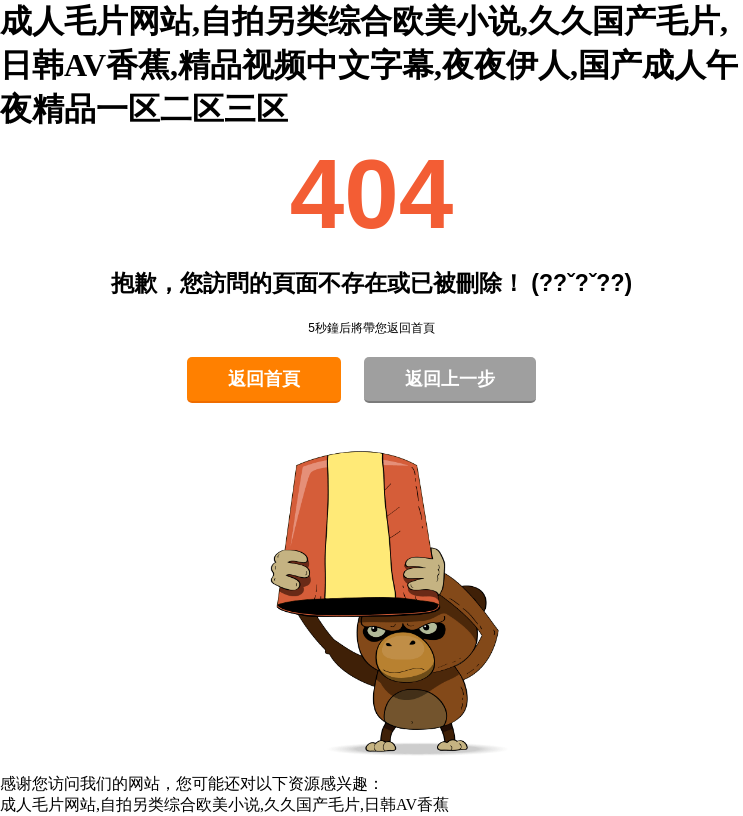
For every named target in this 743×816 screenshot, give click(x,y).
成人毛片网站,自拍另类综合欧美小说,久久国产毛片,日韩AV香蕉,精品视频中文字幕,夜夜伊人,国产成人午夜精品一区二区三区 (369, 65)
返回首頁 (264, 379)
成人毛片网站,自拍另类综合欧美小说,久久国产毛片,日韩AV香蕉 (224, 804)
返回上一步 (450, 379)
